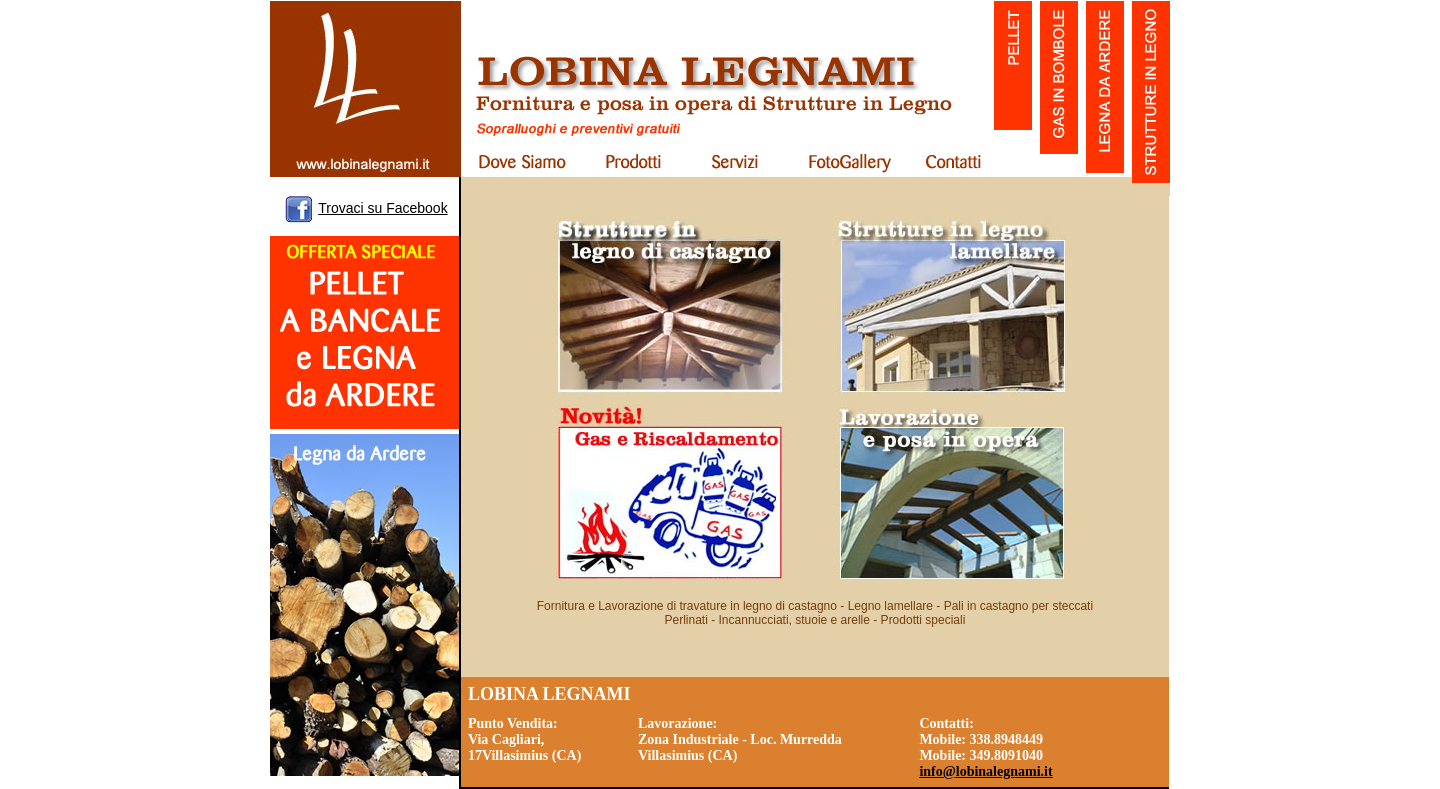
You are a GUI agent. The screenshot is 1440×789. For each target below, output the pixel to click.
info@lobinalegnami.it (985, 771)
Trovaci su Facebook (382, 208)
